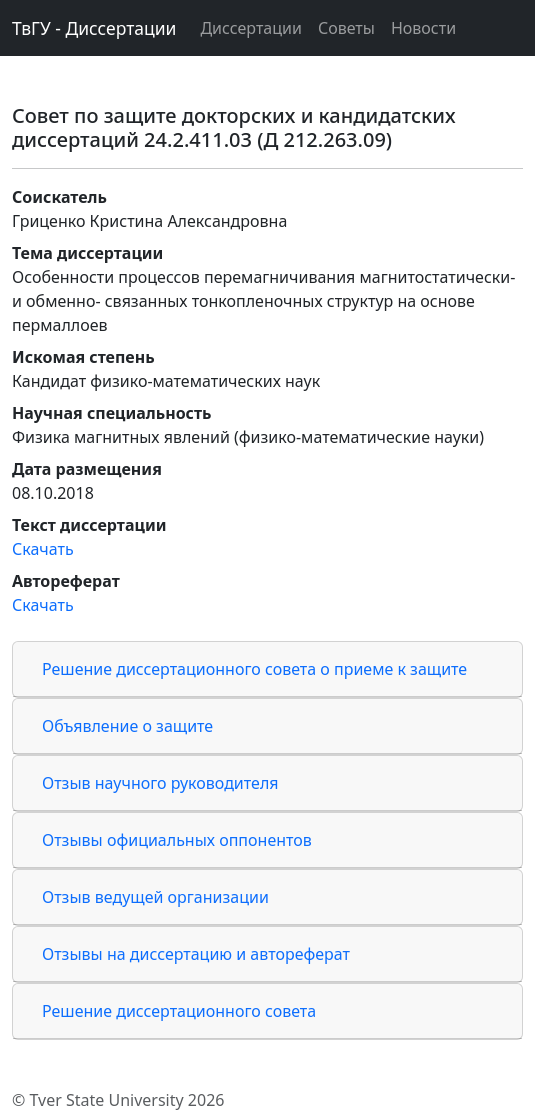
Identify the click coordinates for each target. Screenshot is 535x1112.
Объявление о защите (127, 726)
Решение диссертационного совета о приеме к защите (254, 669)
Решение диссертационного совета (179, 1011)
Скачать (43, 549)
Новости (423, 28)
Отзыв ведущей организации (155, 897)
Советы (346, 28)
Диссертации (250, 28)
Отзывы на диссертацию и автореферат (196, 954)
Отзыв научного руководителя (160, 783)
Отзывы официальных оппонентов (177, 840)
